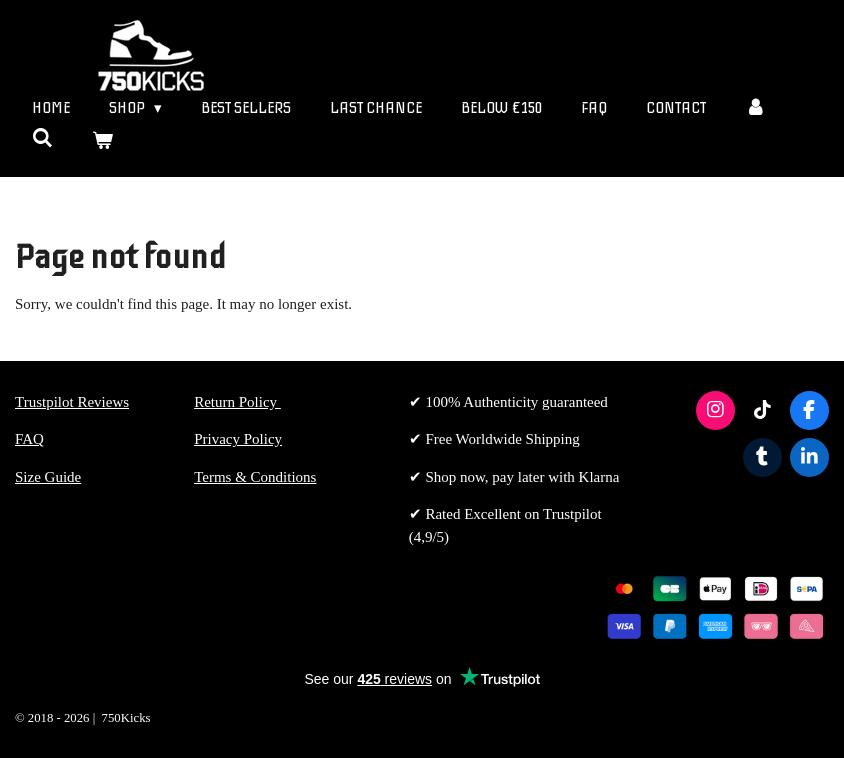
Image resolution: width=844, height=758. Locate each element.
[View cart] (102, 141)
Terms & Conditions (255, 477)
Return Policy (237, 402)
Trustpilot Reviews (72, 402)
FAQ (29, 439)
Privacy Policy (238, 439)
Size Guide (48, 477)
